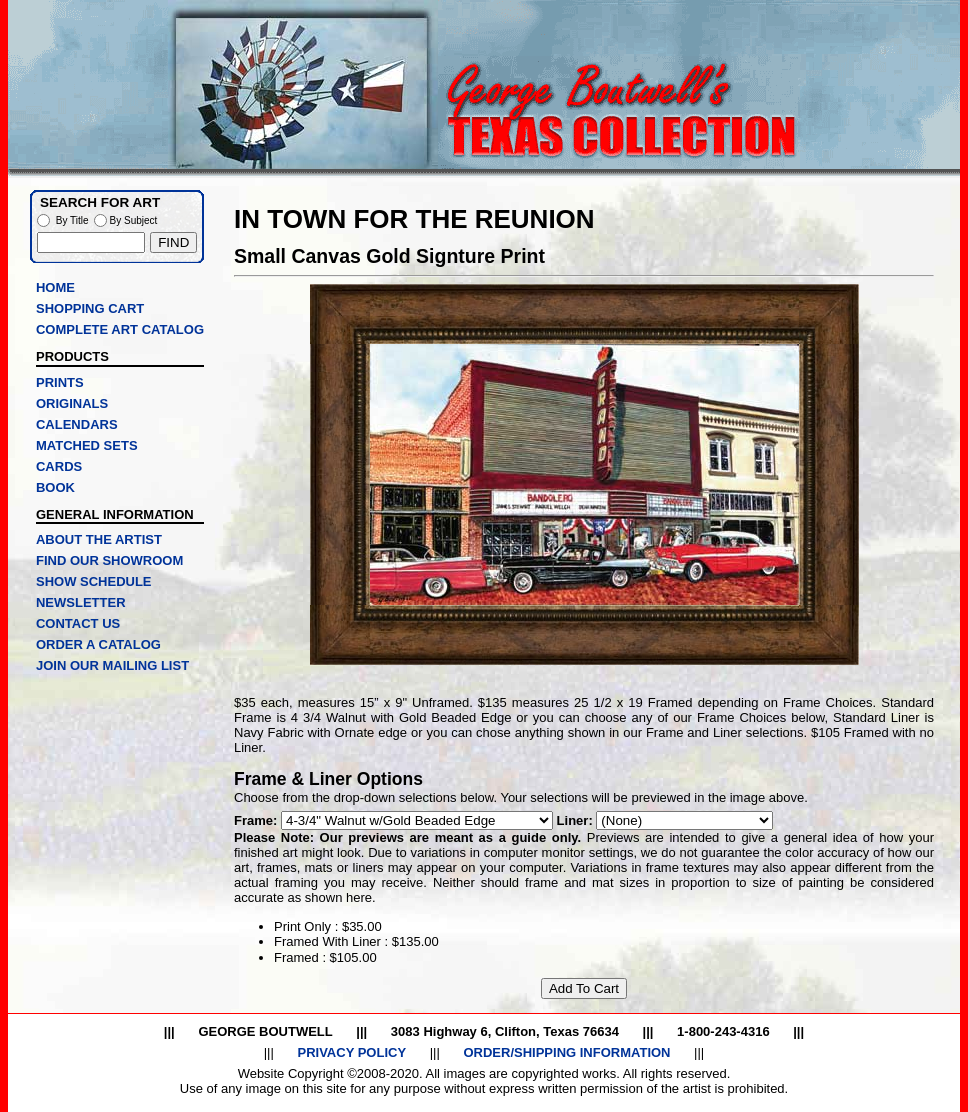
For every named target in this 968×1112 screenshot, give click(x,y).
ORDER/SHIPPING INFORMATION (566, 1052)
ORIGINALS (72, 403)
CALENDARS (77, 424)
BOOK (55, 487)
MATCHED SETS (87, 445)
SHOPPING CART (90, 308)
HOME (55, 287)
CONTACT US (78, 623)
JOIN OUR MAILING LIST (112, 665)
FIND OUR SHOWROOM (109, 560)
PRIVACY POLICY (351, 1052)
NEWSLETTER (81, 602)
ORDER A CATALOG (98, 644)
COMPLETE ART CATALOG (120, 329)
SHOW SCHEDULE (94, 581)
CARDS (59, 466)
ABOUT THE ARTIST (99, 539)
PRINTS (60, 382)
